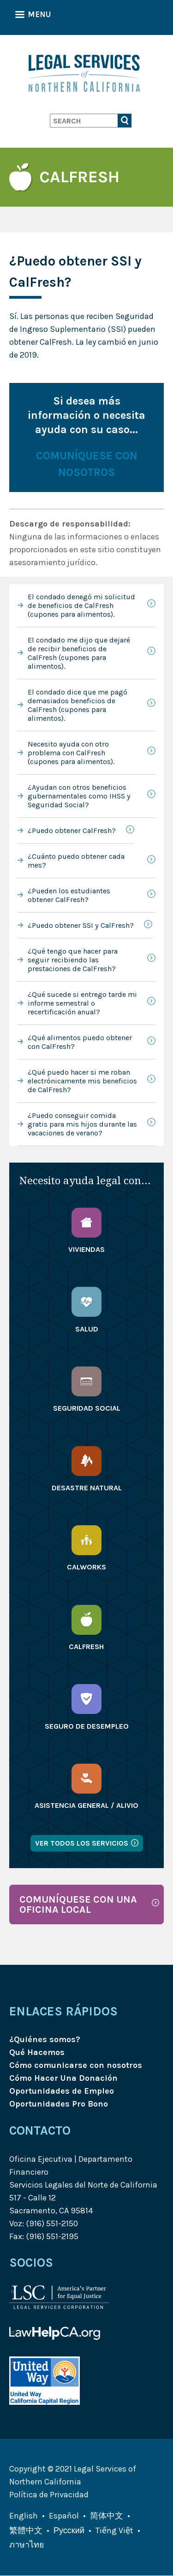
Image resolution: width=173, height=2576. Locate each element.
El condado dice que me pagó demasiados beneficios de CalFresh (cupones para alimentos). (77, 705)
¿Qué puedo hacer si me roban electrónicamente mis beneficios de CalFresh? (82, 1081)
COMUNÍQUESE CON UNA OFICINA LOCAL (78, 1904)
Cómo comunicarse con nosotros (75, 2065)
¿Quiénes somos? (44, 2039)
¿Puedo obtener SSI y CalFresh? (81, 925)
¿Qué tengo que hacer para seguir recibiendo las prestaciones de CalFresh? (73, 960)
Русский (69, 2530)
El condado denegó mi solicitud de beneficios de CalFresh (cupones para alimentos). (81, 605)
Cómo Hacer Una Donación (63, 2078)
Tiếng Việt (114, 2530)
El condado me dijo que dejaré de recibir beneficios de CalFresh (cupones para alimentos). (79, 653)
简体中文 (106, 2516)
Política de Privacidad (49, 2494)
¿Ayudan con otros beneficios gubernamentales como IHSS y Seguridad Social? (79, 796)
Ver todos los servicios (81, 1843)
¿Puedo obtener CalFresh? (72, 830)
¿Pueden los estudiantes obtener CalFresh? (69, 895)
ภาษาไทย (26, 2545)
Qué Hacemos (37, 2052)
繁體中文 (25, 2530)
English (23, 2516)
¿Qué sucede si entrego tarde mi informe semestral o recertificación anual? (82, 1003)
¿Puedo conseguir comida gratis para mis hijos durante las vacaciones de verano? (82, 1124)
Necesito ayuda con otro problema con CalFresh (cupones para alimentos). (71, 753)
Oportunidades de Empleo (61, 2091)
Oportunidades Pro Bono (58, 2104)
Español (64, 2516)
